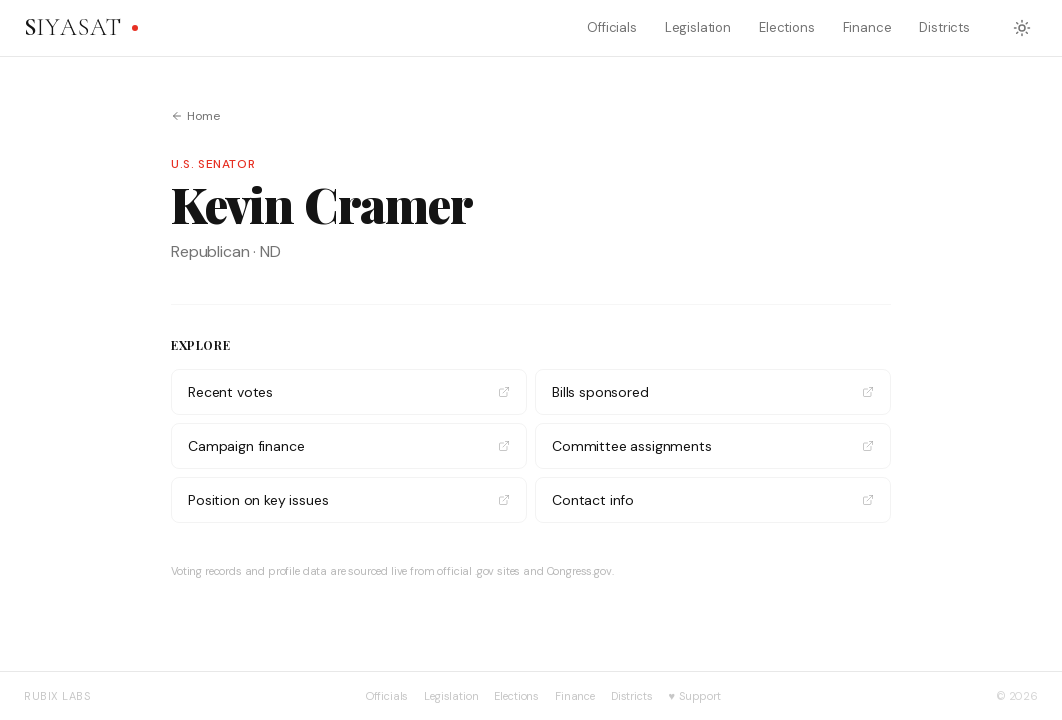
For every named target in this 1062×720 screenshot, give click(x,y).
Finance (867, 27)
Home (195, 116)
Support (695, 696)
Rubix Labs (57, 696)
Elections (787, 27)
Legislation (698, 27)
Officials (612, 27)
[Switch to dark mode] (1022, 28)
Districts (944, 27)
